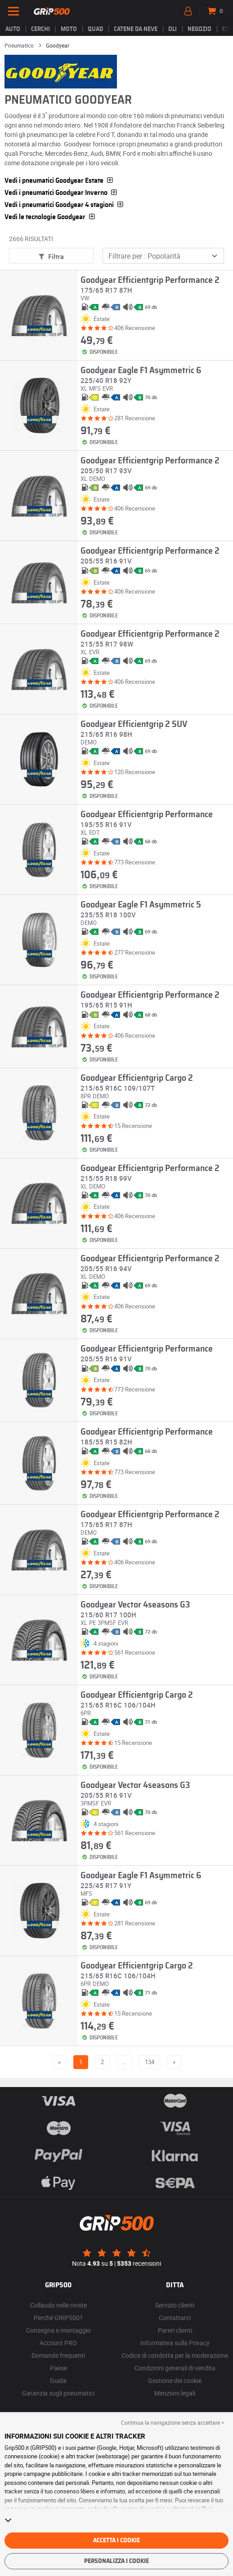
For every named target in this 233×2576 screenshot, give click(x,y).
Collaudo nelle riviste (58, 2305)
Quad (95, 29)
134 (149, 2062)
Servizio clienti (174, 2305)
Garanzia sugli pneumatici (58, 2393)
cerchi (40, 29)
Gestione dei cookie (175, 2380)
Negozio (199, 29)
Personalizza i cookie (116, 2561)
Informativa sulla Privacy (175, 2342)
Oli (172, 29)
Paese (58, 2368)
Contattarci (175, 2317)
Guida (58, 2380)
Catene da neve (135, 29)
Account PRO (58, 2342)
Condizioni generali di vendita (174, 2368)
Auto (12, 29)
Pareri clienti (175, 2330)
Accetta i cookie (116, 2540)
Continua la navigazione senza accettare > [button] (172, 2422)
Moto (69, 29)
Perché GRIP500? (58, 2317)
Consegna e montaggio (58, 2330)
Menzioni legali (174, 2393)
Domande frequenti (58, 2355)
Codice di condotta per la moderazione (174, 2355)
